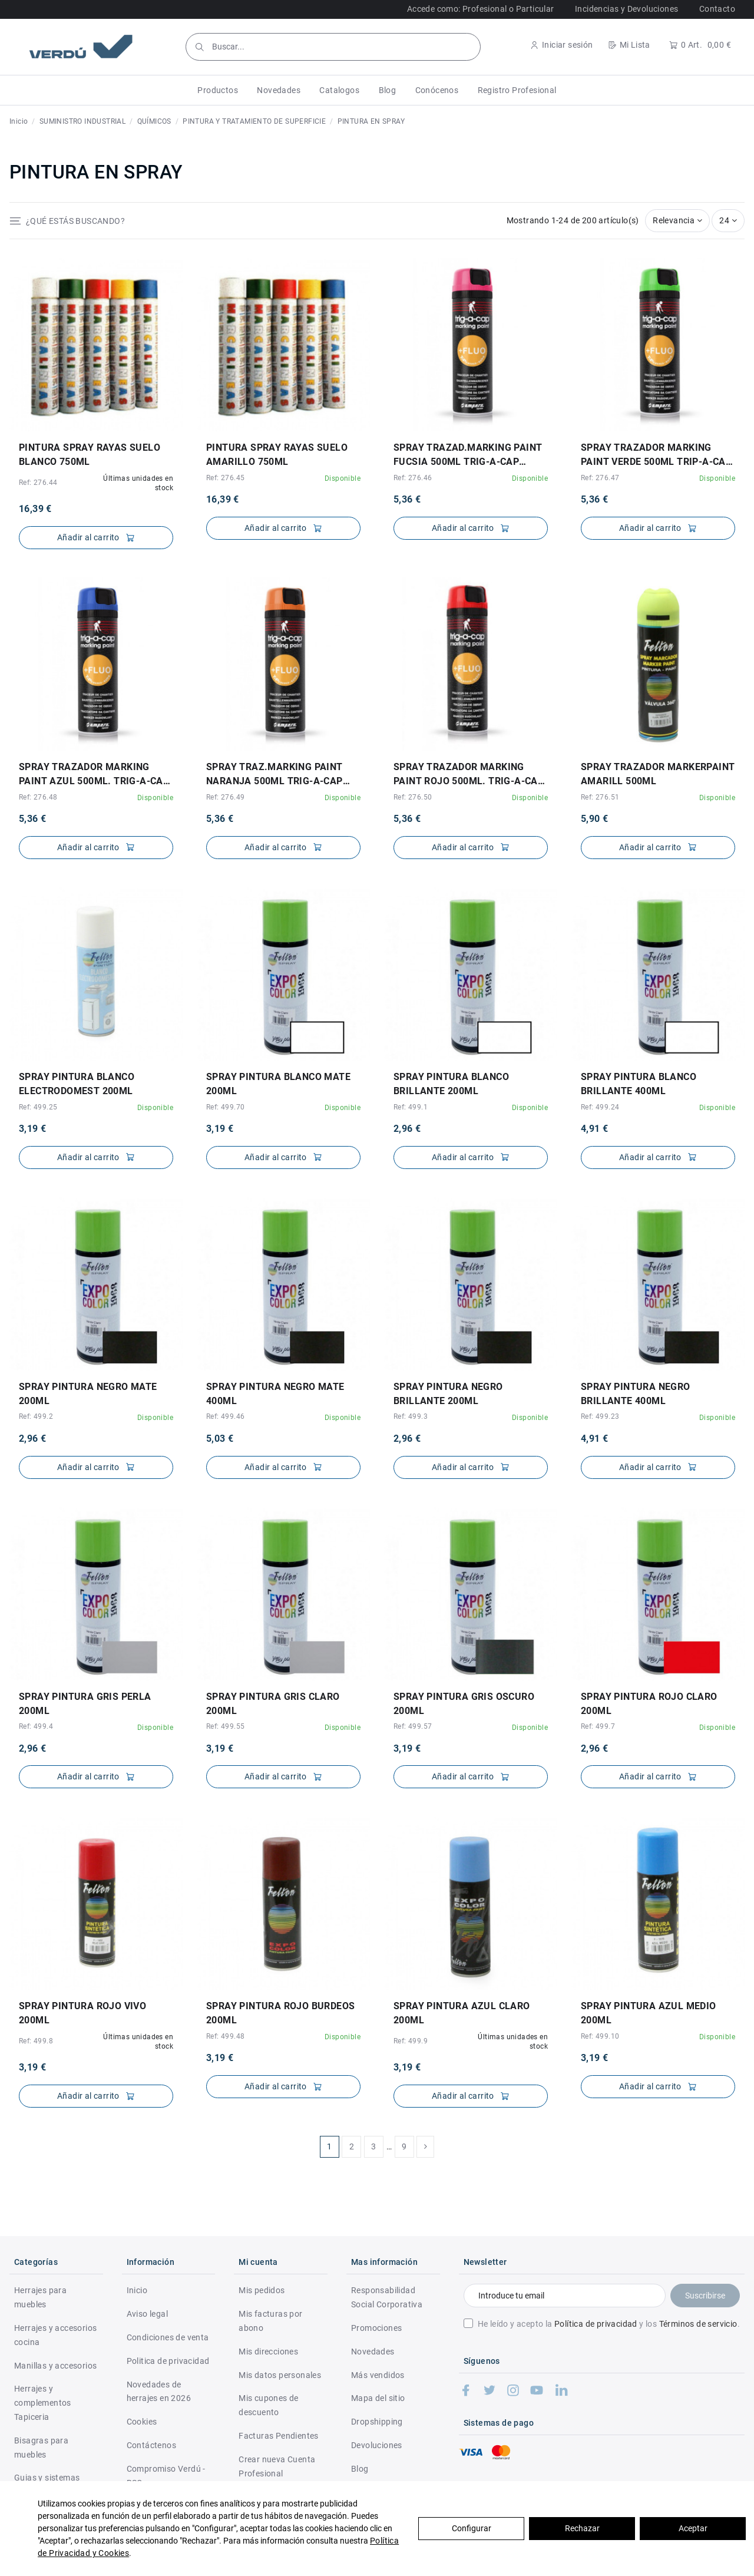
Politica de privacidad (168, 2361)
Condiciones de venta (168, 2337)
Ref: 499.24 (600, 1107)
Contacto (717, 9)
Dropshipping (377, 2421)
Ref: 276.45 (225, 478)
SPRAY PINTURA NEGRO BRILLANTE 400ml (635, 1393)
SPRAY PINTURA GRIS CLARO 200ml (273, 1703)
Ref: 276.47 (600, 478)
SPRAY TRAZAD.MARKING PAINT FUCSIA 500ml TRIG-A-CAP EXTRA (467, 455)
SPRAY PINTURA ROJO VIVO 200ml (82, 2013)
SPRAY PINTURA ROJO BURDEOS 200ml (280, 2013)
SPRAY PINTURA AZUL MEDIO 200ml (648, 2013)
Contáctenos (151, 2445)
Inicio (137, 2290)
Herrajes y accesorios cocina (55, 2335)
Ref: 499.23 (600, 1416)
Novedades (373, 2351)
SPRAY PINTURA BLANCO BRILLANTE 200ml (451, 1084)
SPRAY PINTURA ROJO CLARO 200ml (649, 1703)
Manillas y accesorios (55, 2365)
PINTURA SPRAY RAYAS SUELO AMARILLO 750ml (277, 454)
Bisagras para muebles (41, 2447)
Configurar (471, 2528)
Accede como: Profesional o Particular (480, 9)
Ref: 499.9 (410, 2041)
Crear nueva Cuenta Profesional (277, 2466)
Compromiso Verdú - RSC (166, 2476)
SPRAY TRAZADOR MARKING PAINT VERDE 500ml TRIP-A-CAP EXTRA (656, 455)
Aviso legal (147, 2314)
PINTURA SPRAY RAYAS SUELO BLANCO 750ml (89, 454)
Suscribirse (705, 2295)
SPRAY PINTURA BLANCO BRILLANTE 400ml (638, 1084)
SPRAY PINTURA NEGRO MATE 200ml (88, 1393)
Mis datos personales (280, 2375)
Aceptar (693, 2528)
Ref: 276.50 (412, 797)
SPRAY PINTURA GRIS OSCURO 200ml (463, 1703)
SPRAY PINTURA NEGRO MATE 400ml (275, 1393)
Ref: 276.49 (225, 797)
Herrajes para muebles (40, 2297)
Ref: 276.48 (38, 797)
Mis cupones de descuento (269, 2405)
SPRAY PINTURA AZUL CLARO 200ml (461, 2013)
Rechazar (582, 2528)
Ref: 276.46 (412, 478)
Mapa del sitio (378, 2398)
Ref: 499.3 (410, 1416)
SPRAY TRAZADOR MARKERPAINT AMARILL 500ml (658, 774)
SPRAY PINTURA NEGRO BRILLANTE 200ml (448, 1393)
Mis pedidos (262, 2290)
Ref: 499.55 (225, 1726)
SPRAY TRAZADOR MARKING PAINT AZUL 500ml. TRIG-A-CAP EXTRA (94, 774)
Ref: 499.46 (225, 1416)
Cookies (142, 2421)
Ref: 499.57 (412, 1726)
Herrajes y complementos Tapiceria (42, 2403)
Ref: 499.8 (36, 2041)
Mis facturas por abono (270, 2321)
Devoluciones (376, 2445)
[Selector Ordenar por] (677, 220)
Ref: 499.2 (36, 1416)
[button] (217, 90)
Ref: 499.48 (225, 2036)
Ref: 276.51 (600, 797)
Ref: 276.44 (38, 482)
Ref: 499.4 (36, 1726)
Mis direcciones (268, 2351)
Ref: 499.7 (598, 1726)
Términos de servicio (698, 2324)
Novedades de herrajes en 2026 (159, 2391)
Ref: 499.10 (600, 2036)
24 (728, 220)
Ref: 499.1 (410, 1107)
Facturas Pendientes (279, 2435)
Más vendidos (378, 2375)
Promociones (376, 2328)
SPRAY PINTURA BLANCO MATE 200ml (278, 1084)
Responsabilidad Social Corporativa (386, 2297)
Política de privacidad (595, 2324)
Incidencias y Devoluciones (626, 9)
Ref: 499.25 (38, 1107)
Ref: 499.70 (225, 1107)
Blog (360, 2468)
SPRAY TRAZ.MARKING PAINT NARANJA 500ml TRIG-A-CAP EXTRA (274, 774)
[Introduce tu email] (565, 2295)
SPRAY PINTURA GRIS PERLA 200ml (85, 1703)
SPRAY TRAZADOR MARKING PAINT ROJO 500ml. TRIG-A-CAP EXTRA (468, 774)
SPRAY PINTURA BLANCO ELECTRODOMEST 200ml (76, 1084)
